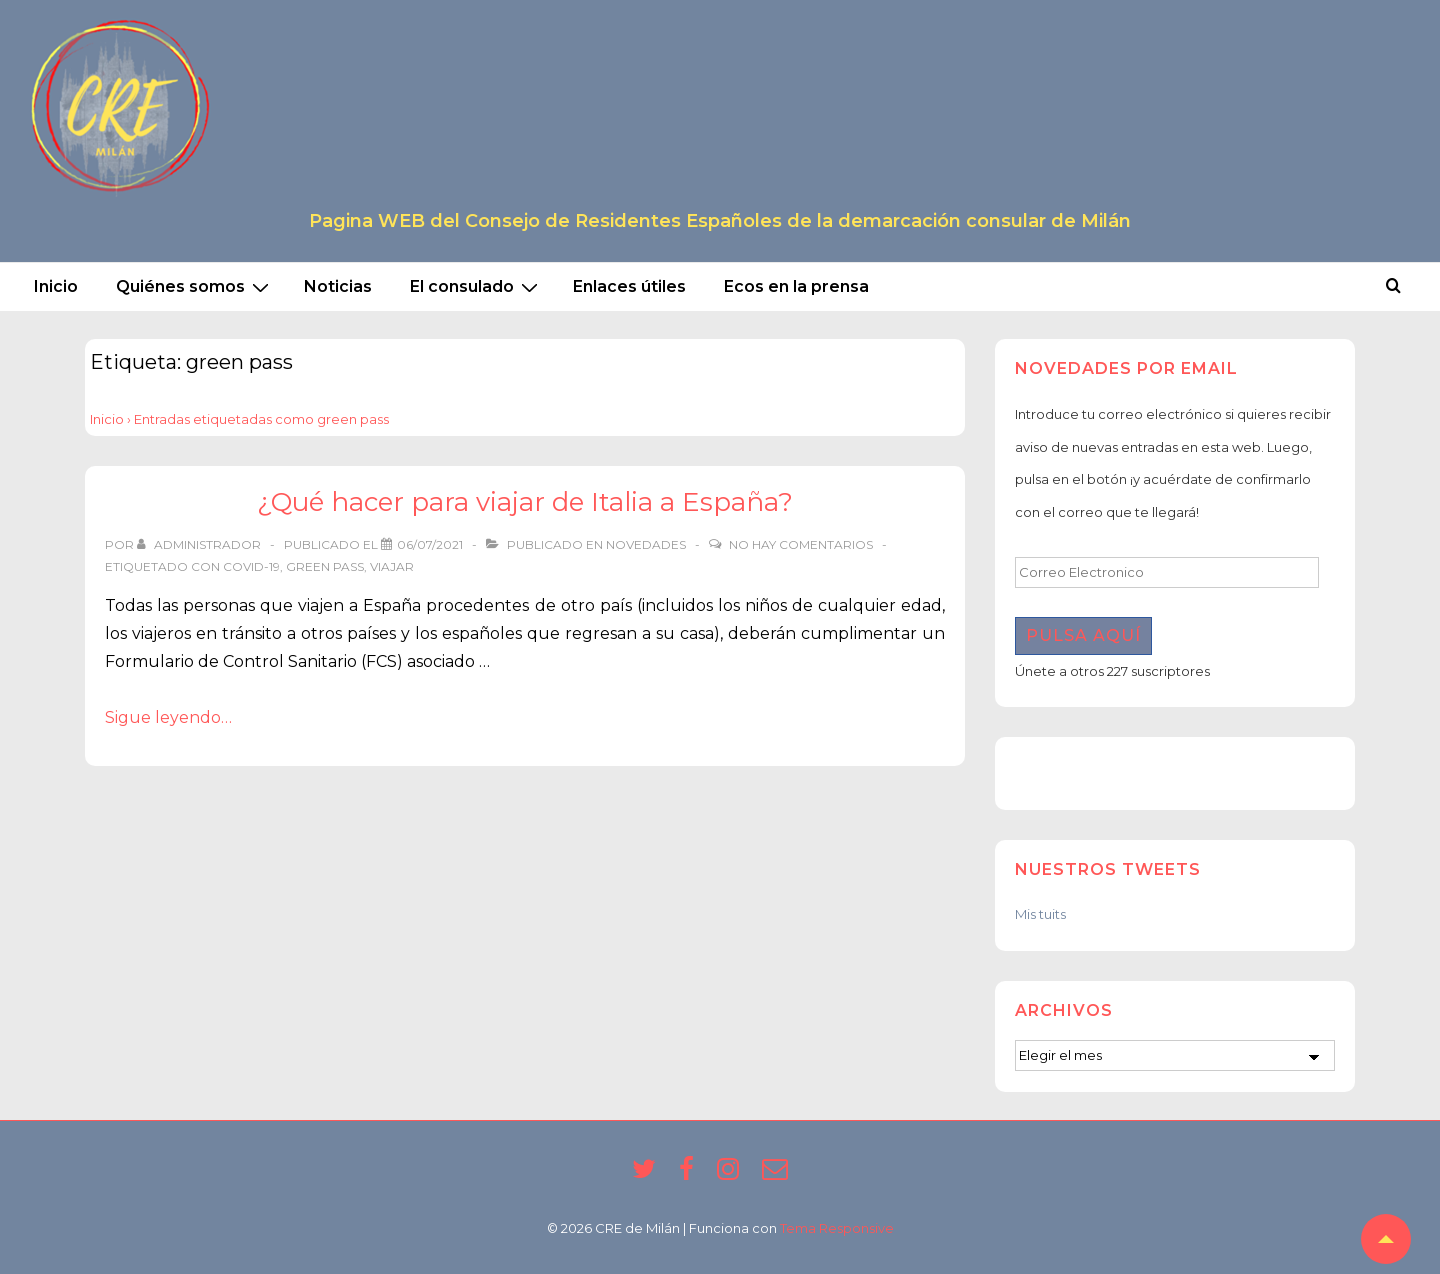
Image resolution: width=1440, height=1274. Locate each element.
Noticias (338, 286)
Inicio (56, 286)
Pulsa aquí (1083, 635)
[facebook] (690, 1175)
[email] (777, 1175)
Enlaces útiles (629, 286)
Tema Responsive (837, 1228)
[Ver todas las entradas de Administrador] (200, 544)
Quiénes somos (195, 287)
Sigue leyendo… (168, 717)
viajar (392, 566)
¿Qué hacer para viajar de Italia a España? (525, 502)
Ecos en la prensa (796, 286)
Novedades (646, 544)
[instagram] (732, 1175)
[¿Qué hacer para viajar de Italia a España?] (430, 544)
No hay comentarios (801, 544)
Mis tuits (1040, 914)
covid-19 (251, 566)
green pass (325, 566)
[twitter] (648, 1175)
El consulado (476, 287)
